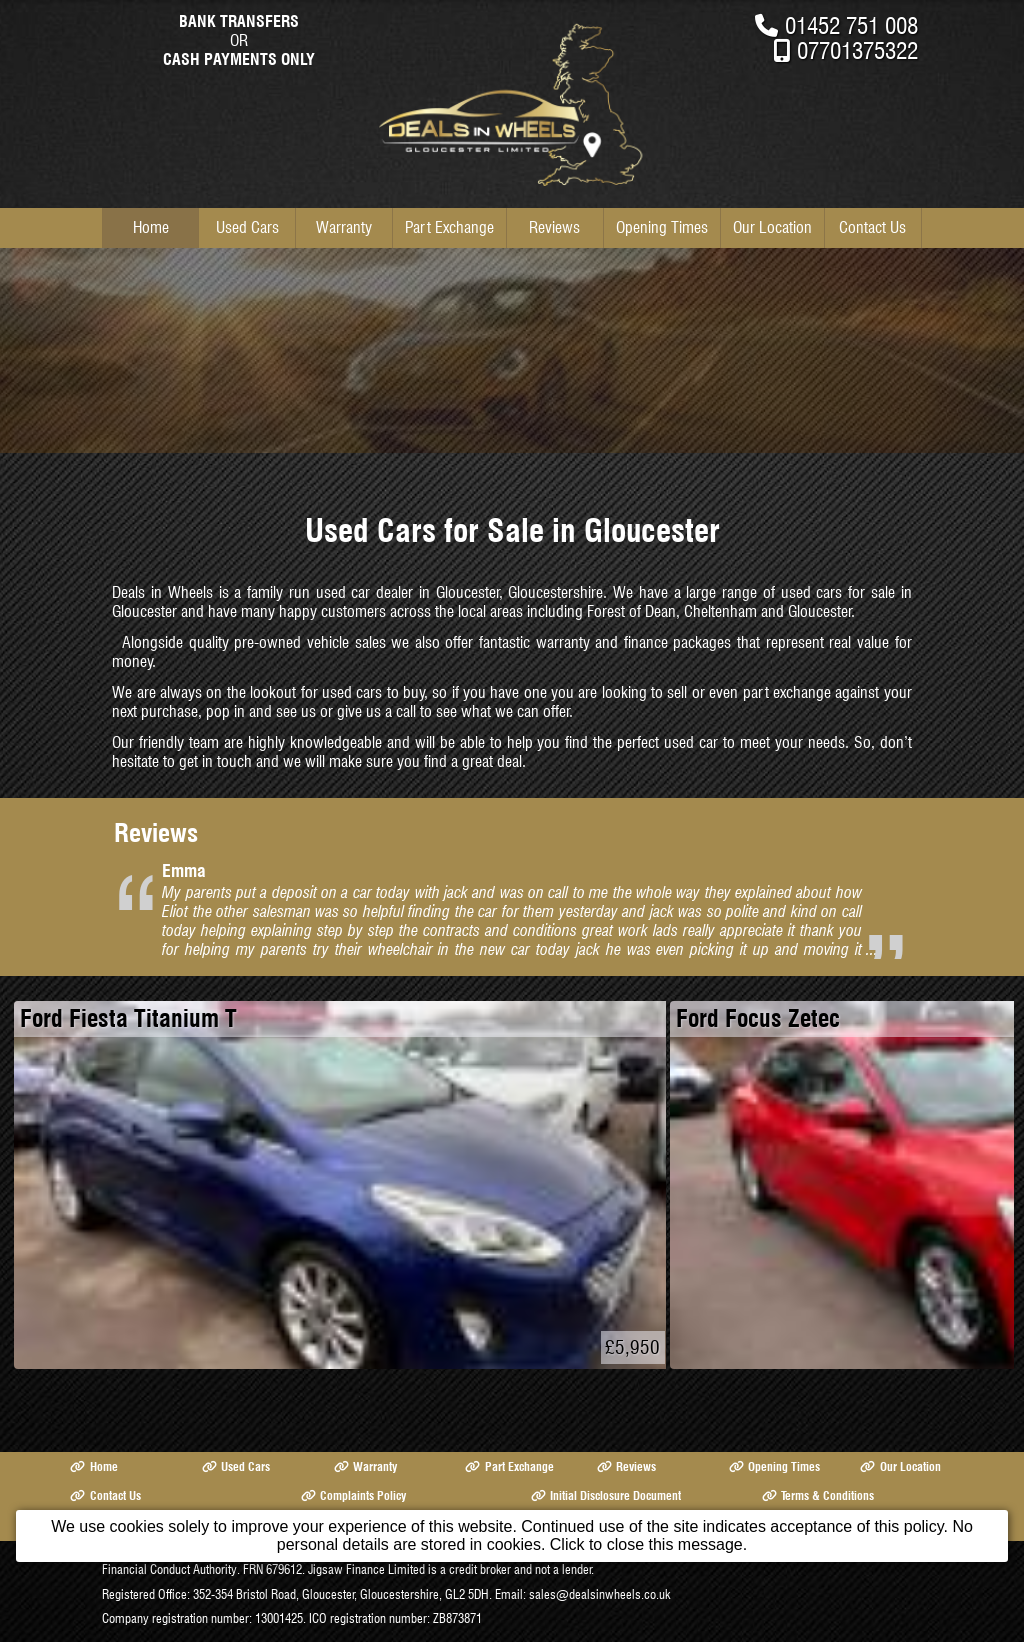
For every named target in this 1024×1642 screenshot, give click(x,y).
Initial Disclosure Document (606, 1495)
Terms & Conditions (818, 1495)
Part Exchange (449, 227)
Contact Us (872, 227)
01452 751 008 (851, 25)
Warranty (344, 227)
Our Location (772, 227)
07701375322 (857, 50)
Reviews (554, 227)
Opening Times (662, 227)
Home (151, 227)
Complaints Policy (353, 1495)
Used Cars (247, 227)
